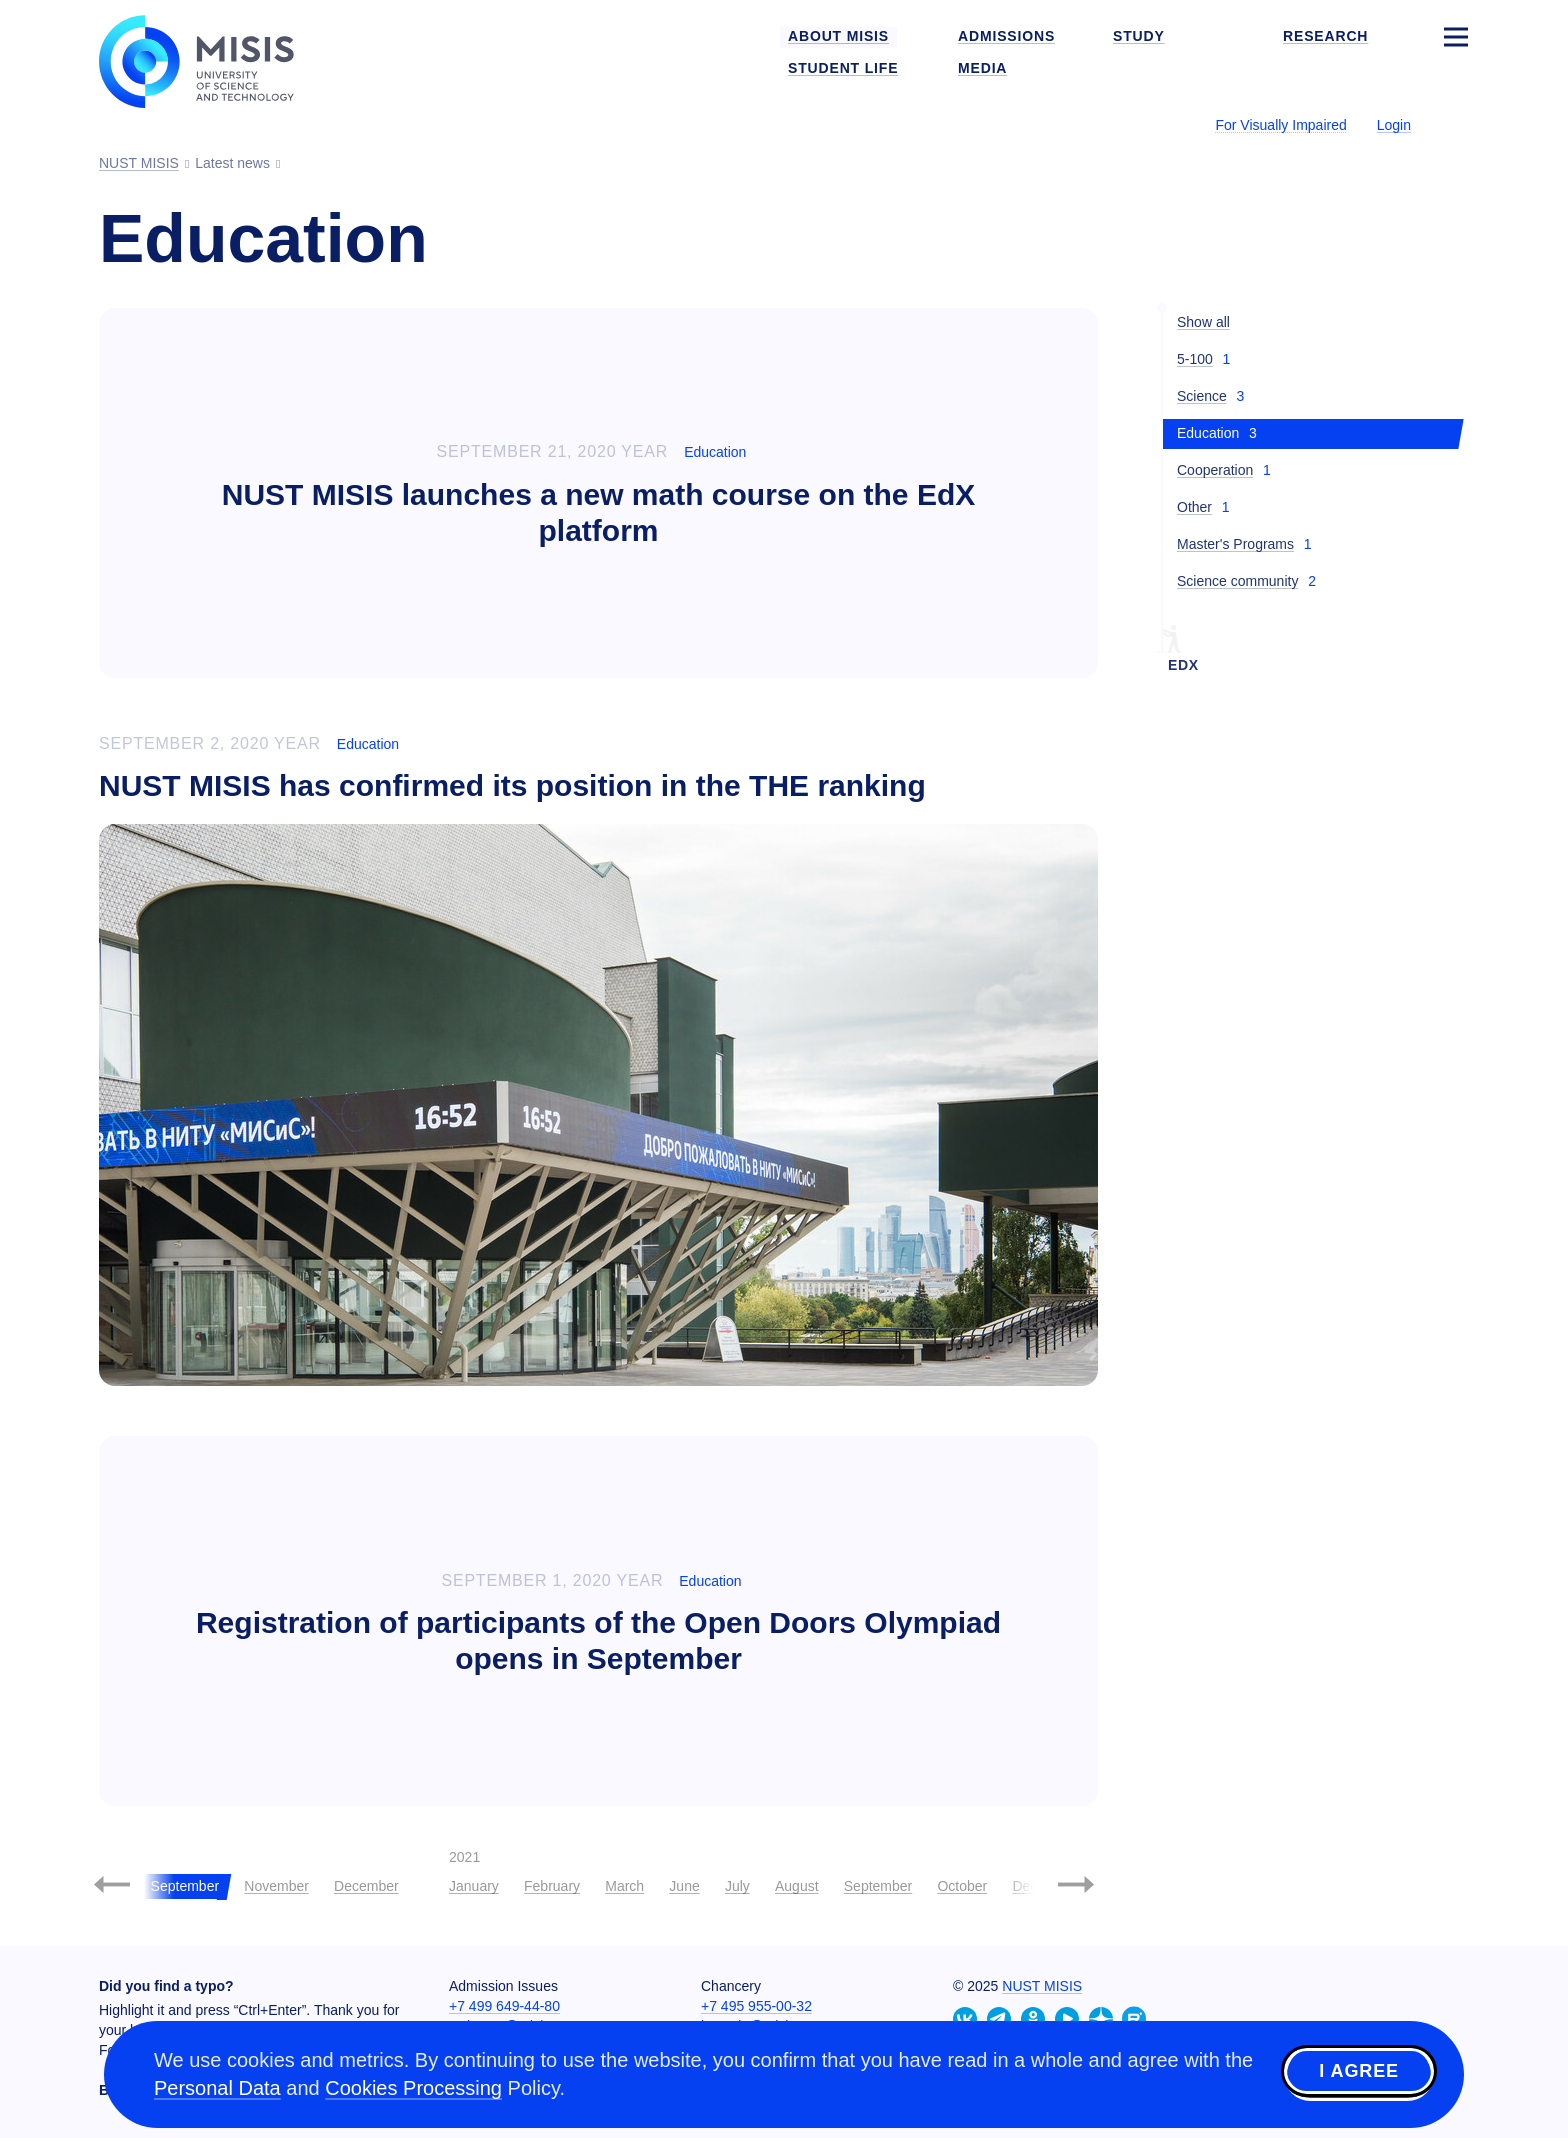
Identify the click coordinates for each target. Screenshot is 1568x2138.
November (276, 1886)
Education (715, 452)
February (552, 1886)
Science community (1237, 581)
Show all (1203, 322)
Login (1394, 125)
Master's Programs (1235, 544)
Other (1194, 507)
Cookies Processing (413, 2088)
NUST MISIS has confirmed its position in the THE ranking (512, 785)
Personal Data (217, 2088)
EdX (1183, 665)
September (878, 1886)
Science (1202, 396)
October (962, 1886)
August (797, 1886)
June (684, 1886)
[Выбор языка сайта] (1455, 124)
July (737, 1886)
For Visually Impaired (1280, 125)
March (624, 1886)
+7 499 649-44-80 (504, 2006)
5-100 (1195, 359)
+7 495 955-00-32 (756, 2006)
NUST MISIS (1042, 1986)
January (474, 1886)
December (366, 1886)
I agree (1359, 2071)
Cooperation (1215, 470)
